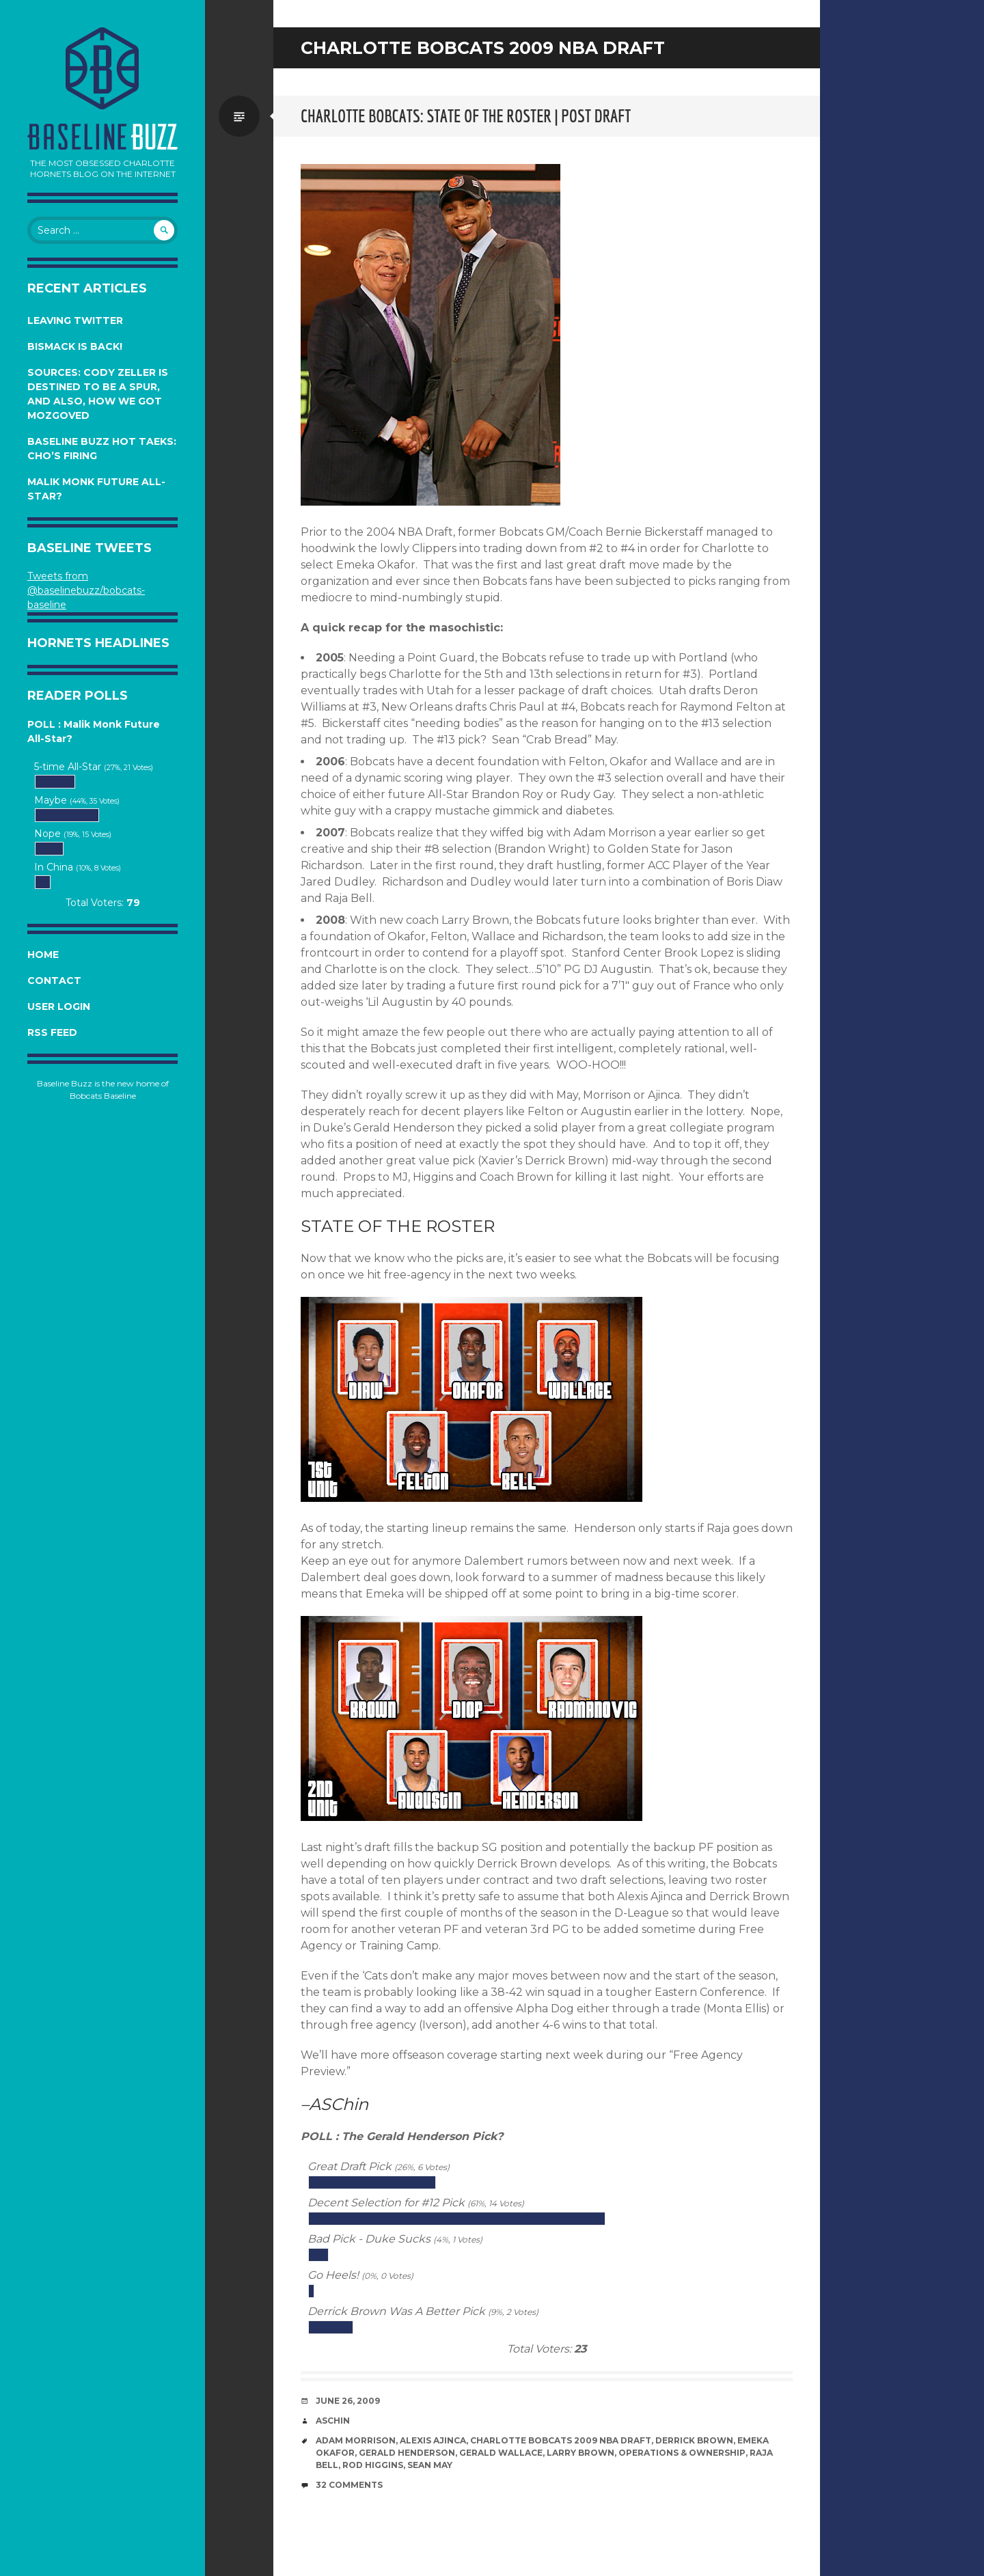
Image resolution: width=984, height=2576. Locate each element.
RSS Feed (52, 1032)
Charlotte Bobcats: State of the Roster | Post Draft (466, 116)
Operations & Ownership (682, 2453)
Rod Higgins (372, 2465)
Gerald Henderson (407, 2453)
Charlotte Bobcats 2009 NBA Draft (560, 2440)
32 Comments (349, 2485)
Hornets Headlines (98, 642)
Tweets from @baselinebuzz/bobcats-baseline (86, 590)
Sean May (429, 2465)
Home (43, 954)
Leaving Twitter (75, 320)
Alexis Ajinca (433, 2440)
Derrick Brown (694, 2440)
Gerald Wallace (501, 2453)
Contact (54, 980)
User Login (58, 1006)
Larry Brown (580, 2453)
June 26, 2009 (348, 2401)
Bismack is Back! (74, 346)
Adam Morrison (356, 2440)
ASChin (333, 2420)
